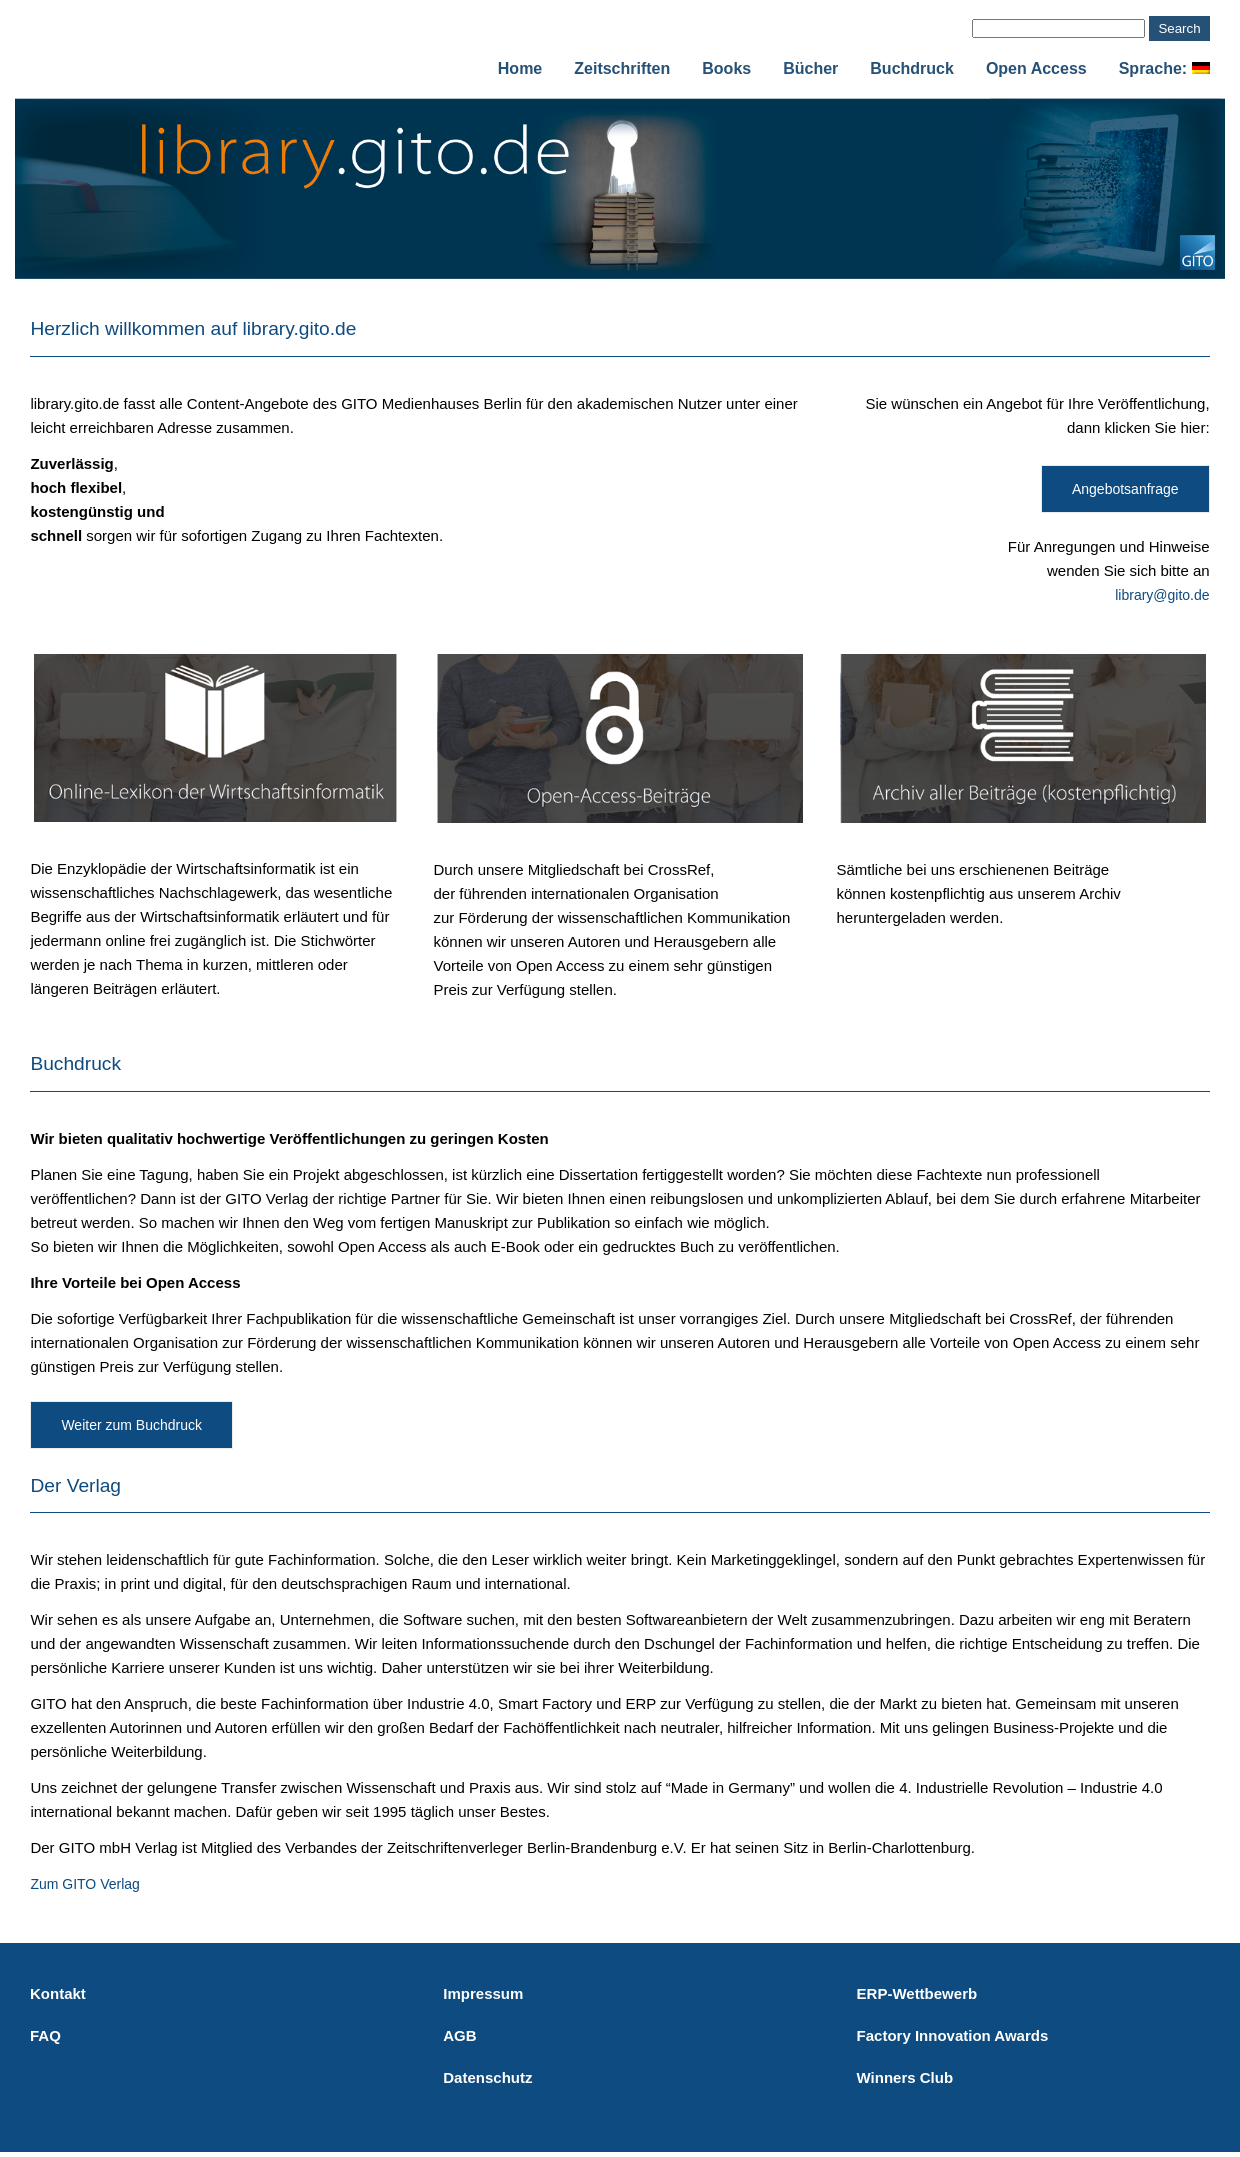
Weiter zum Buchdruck (131, 1425)
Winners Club (905, 2077)
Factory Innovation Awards (953, 2035)
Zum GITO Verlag (84, 1884)
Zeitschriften (622, 68)
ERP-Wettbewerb (917, 1993)
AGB (459, 2035)
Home (520, 68)
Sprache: (1164, 68)
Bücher (810, 68)
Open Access (1036, 68)
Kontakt (58, 1993)
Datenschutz (487, 2077)
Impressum (483, 1993)
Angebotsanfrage (1125, 489)
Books (726, 68)
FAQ (45, 2035)
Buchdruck (912, 68)
